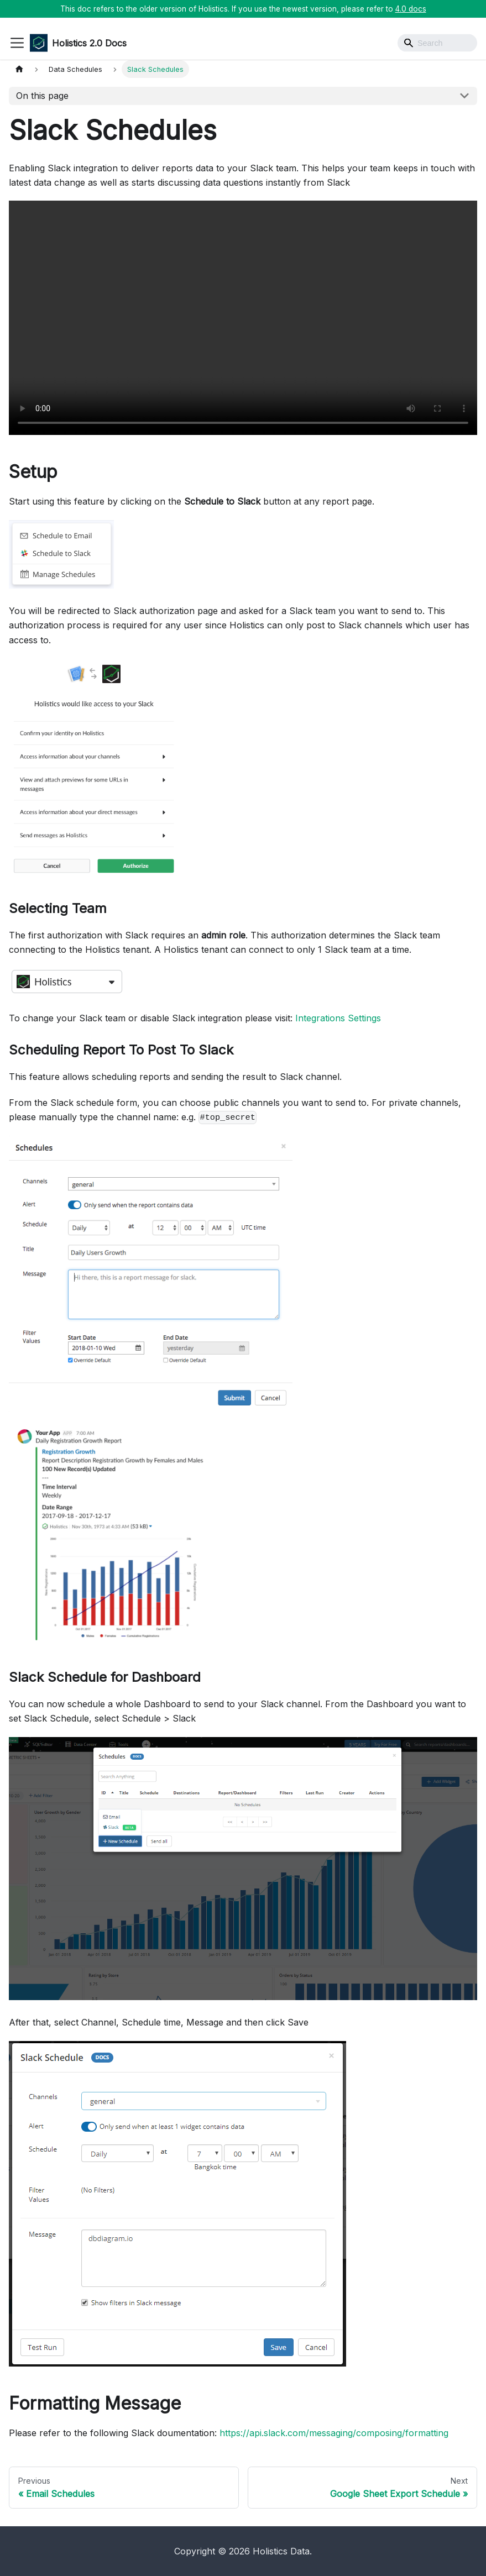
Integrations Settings (338, 1018)
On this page (42, 95)
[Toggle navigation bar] (17, 43)
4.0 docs (410, 8)
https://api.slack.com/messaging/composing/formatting (334, 2432)
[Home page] (19, 68)
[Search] (437, 43)
